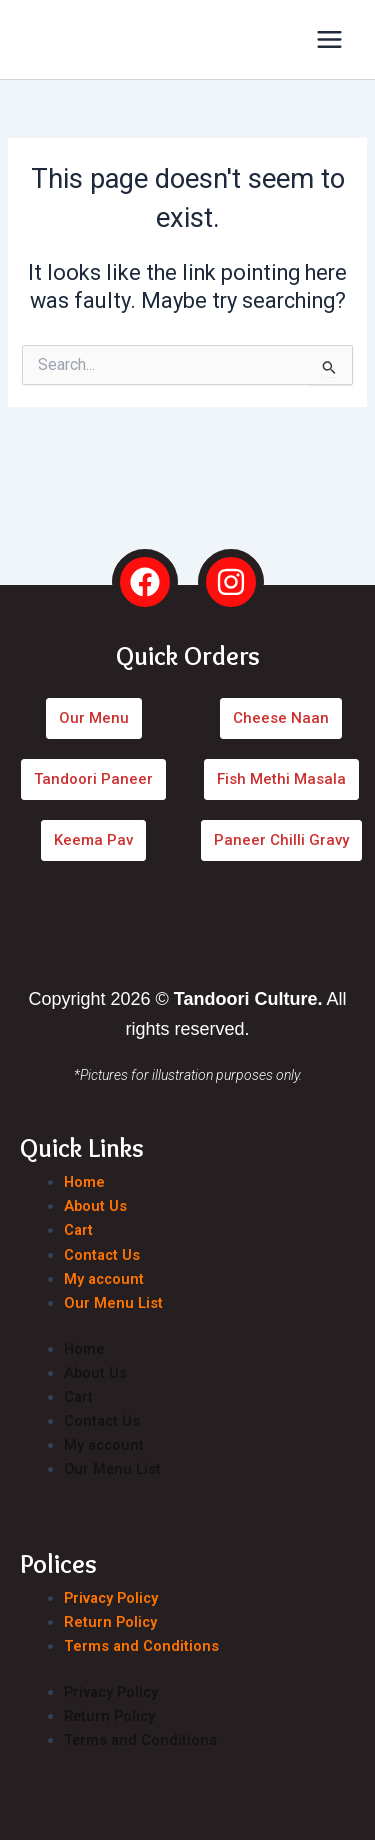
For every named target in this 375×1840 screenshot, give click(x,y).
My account (104, 1279)
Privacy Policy (111, 1598)
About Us (95, 1206)
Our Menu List (113, 1303)
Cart (78, 1230)
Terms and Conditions (141, 1646)
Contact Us (102, 1255)
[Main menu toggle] (329, 39)
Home (84, 1182)
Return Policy (110, 1622)
